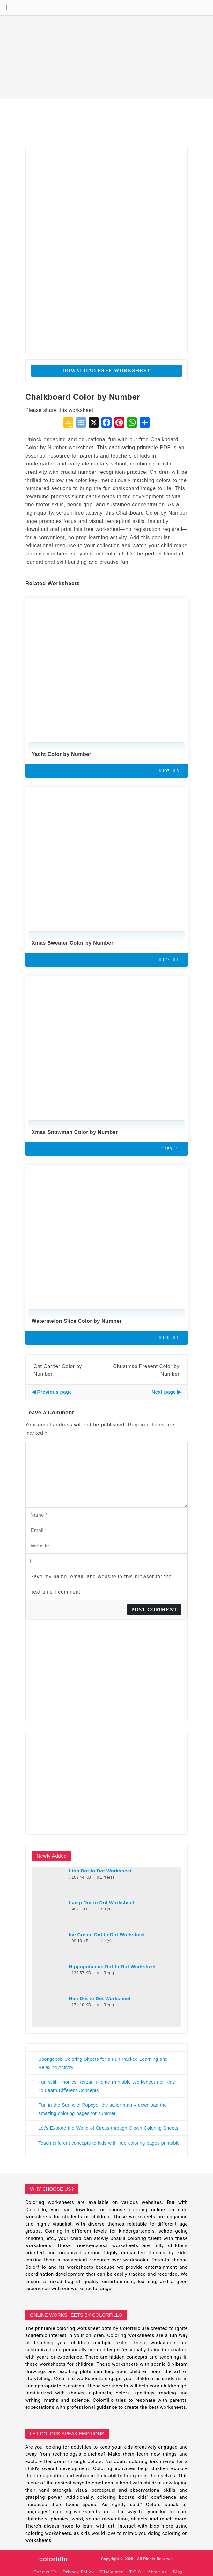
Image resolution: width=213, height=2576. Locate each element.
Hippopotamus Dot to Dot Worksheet (112, 1966)
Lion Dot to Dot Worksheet (100, 1870)
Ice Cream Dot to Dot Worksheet (107, 1934)
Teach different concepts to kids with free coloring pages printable (109, 2143)
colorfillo (53, 2559)
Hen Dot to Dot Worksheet (99, 1998)
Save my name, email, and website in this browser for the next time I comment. (101, 1584)
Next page (163, 1392)
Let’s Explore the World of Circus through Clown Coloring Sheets (108, 2128)
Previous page (54, 1392)
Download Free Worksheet (106, 370)
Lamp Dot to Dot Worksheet (101, 1902)
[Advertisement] (106, 49)
